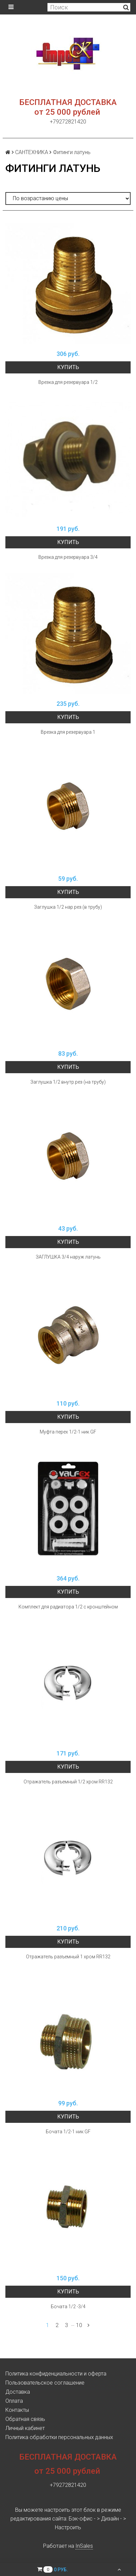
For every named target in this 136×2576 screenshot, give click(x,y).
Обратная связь (25, 2419)
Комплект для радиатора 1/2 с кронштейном (68, 1606)
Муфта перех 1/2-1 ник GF (68, 1432)
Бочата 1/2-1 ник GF (68, 2131)
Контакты (17, 2410)
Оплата (14, 2401)
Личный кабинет (25, 2428)
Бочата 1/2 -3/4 (68, 2306)
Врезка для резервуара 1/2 (68, 382)
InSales (84, 2546)
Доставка (17, 2392)
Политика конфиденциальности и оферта (55, 2373)
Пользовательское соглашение (44, 2383)
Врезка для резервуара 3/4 (68, 557)
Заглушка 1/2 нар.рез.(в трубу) (68, 907)
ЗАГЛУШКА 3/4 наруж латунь (68, 1257)
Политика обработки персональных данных (59, 2437)
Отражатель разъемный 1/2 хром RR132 (68, 1781)
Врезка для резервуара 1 (68, 732)
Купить (68, 367)
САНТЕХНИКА (31, 152)
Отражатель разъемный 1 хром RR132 (68, 1956)
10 (79, 2325)
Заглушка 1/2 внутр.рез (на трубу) (68, 1082)
